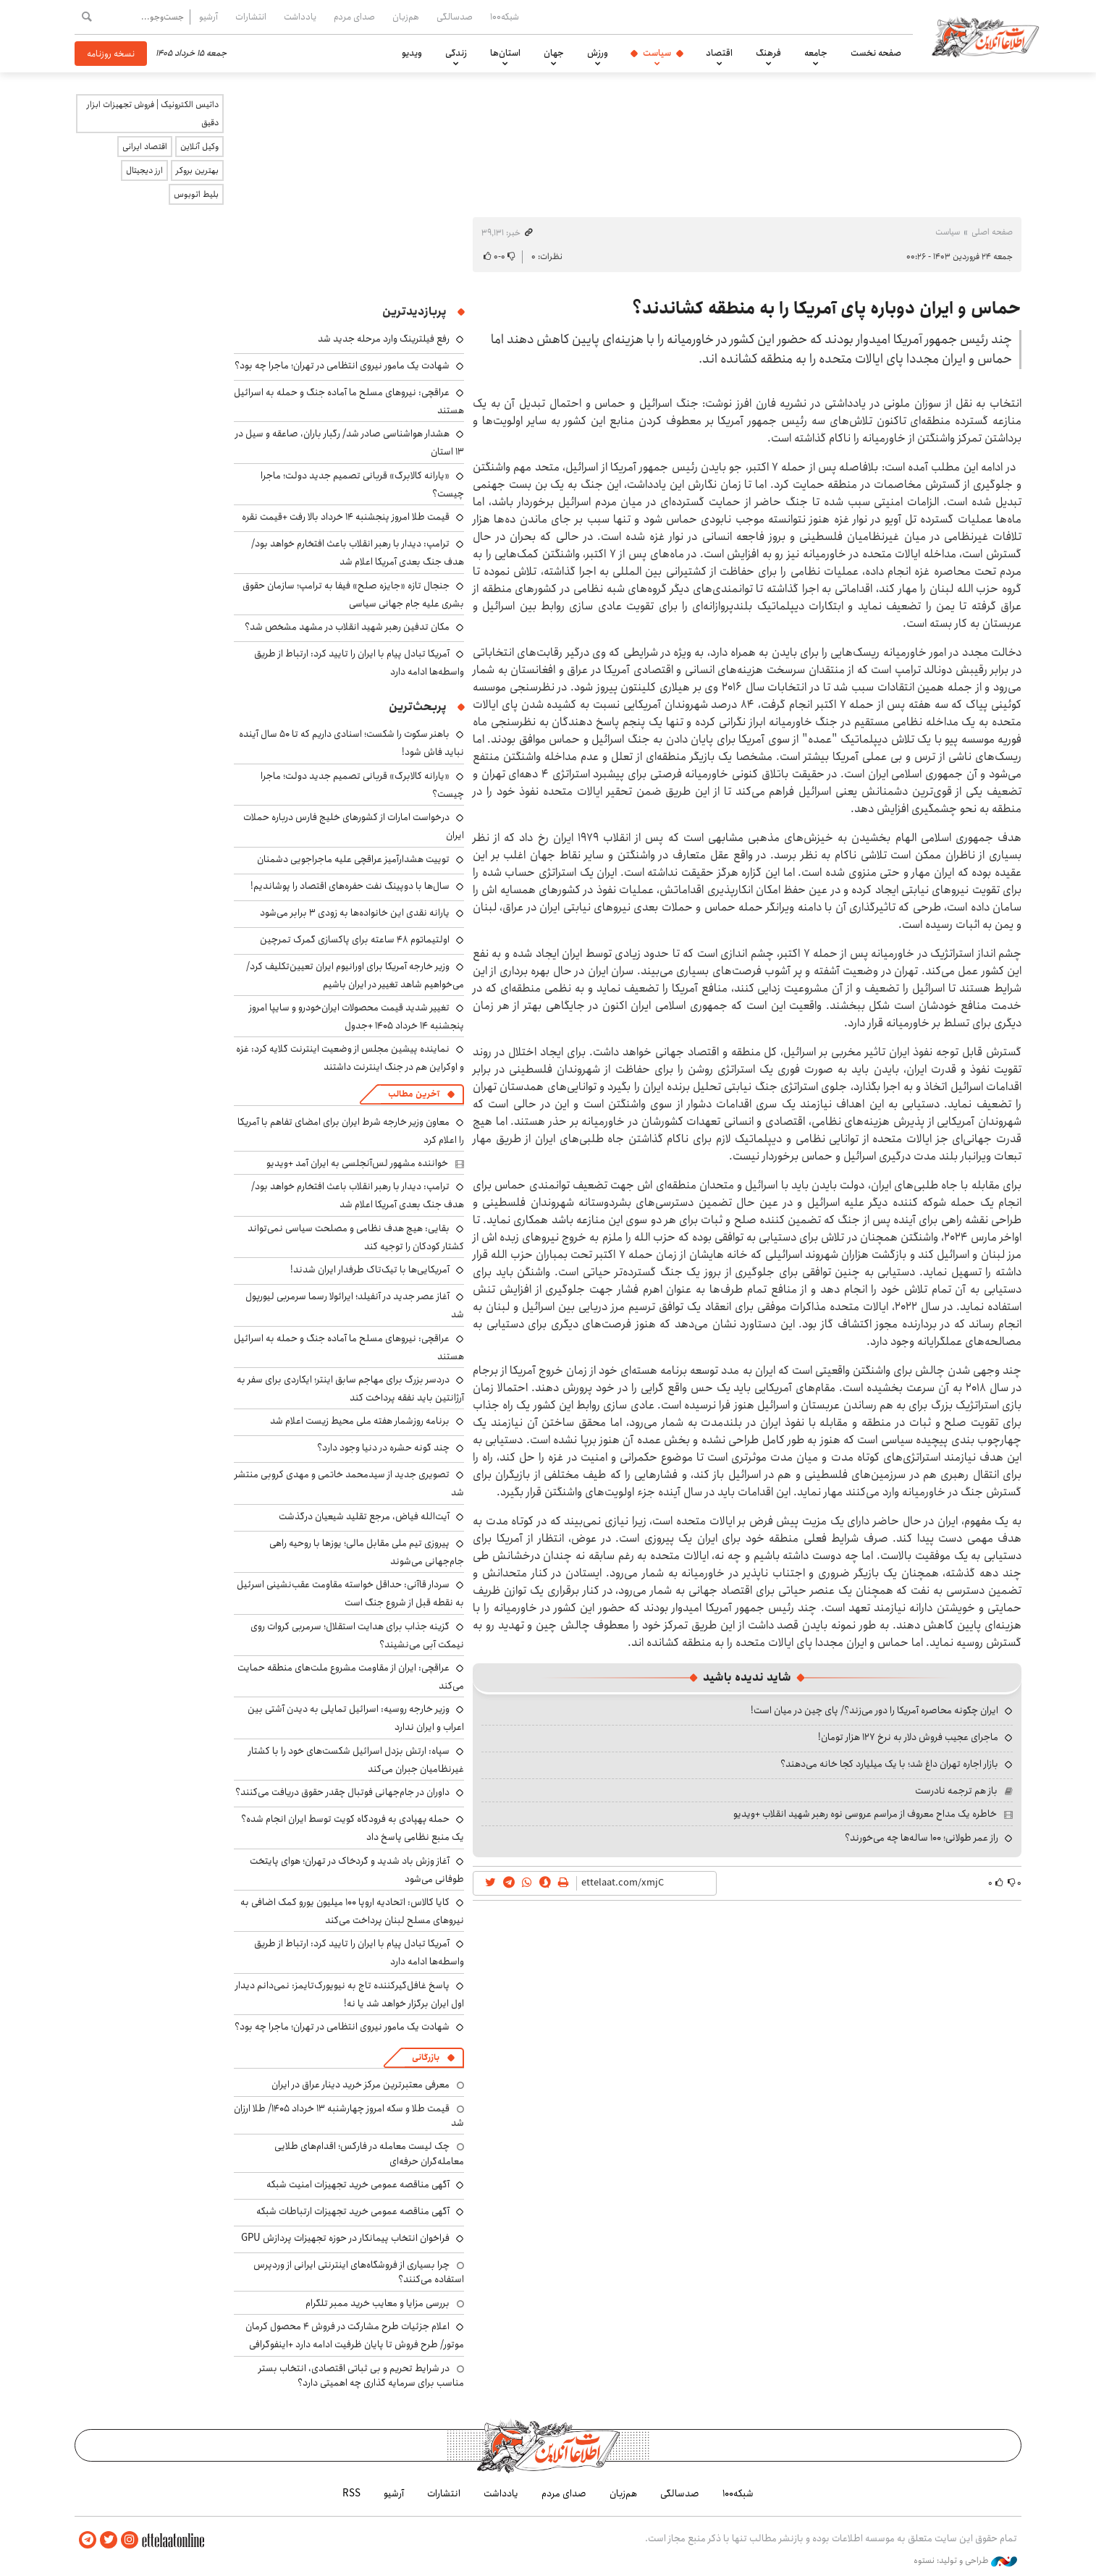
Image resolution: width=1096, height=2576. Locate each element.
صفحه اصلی (992, 232)
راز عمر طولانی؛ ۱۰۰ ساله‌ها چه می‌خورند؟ (921, 1838)
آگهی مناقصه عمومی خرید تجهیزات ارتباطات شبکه (353, 2211)
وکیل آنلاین (199, 146)
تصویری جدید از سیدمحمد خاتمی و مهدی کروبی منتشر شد (349, 1483)
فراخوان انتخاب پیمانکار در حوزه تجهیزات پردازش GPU (345, 2238)
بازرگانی (425, 2057)
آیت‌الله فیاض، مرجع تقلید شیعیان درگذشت (364, 1516)
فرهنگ (768, 53)
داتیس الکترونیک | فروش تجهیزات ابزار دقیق (153, 114)
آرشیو (208, 16)
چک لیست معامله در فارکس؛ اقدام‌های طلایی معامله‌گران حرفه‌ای (369, 2153)
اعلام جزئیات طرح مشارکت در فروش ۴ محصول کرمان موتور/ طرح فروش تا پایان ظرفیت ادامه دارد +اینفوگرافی (354, 2335)
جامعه (815, 53)
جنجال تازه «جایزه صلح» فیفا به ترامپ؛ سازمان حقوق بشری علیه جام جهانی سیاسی (353, 595)
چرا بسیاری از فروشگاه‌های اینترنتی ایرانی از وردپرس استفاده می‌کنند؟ (358, 2272)
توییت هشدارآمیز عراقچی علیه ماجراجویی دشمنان (353, 859)
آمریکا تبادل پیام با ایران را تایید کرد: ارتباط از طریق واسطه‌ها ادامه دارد (359, 663)
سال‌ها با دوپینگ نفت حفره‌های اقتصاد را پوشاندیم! (350, 886)
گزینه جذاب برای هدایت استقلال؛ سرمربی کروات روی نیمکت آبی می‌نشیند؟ (357, 1635)
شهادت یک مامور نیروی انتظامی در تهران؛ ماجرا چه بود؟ (342, 365)
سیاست (657, 53)
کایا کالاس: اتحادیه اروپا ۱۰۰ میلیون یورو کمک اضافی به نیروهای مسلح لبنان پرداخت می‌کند (352, 1911)
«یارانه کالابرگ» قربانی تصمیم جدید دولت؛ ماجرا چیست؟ (362, 485)
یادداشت (300, 16)
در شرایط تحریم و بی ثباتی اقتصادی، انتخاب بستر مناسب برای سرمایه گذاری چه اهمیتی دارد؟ (361, 2375)
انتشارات (250, 16)
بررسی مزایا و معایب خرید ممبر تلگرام (377, 2303)
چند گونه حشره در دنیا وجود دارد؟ (383, 1448)
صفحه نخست (876, 53)
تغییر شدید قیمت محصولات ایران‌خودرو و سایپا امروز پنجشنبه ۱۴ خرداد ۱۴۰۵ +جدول (356, 1017)
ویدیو (412, 53)
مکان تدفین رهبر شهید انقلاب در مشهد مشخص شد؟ (347, 627)
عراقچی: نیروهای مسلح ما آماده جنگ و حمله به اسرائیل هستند (349, 1347)
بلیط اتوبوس (196, 194)
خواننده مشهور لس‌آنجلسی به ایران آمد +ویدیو (357, 1163)
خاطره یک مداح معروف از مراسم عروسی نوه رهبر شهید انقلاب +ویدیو (865, 1814)
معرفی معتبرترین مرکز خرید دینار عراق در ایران (360, 2085)
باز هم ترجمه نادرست (956, 1791)
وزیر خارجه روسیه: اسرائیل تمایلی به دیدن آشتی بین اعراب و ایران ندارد (356, 1718)
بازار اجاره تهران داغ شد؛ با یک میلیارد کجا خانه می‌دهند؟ (889, 1764)
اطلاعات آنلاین (985, 36)
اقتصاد (719, 53)
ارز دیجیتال (144, 170)
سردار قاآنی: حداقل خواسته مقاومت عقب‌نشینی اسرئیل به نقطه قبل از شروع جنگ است (350, 1593)
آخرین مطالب (413, 1094)
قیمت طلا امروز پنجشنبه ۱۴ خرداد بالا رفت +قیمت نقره (346, 517)
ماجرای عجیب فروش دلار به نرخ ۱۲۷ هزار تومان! (908, 1737)
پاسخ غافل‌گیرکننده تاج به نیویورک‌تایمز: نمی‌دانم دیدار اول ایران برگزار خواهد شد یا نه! (349, 1994)
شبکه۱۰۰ (504, 16)
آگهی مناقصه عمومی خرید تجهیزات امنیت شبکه (358, 2184)
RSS (351, 2493)
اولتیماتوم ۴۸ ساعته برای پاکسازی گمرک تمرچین (355, 939)
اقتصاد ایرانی (144, 146)
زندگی (456, 53)
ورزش (597, 53)
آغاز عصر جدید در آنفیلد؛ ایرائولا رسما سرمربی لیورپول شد (354, 1305)
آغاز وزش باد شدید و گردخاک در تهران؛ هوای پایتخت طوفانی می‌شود (357, 1870)
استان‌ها (505, 53)
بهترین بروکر (197, 170)
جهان (554, 53)
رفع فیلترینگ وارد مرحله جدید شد (384, 339)
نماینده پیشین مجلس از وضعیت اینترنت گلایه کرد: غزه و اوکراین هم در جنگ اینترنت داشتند (350, 1058)
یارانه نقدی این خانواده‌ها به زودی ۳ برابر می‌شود (355, 913)
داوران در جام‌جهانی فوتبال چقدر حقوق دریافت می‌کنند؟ (342, 1792)
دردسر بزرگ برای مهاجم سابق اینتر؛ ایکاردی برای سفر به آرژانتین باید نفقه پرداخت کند (350, 1389)
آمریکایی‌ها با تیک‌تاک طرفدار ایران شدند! (370, 1270)
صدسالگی (455, 16)
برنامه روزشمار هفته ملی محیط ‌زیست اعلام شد (360, 1421)
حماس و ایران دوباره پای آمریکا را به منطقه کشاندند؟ (826, 308)
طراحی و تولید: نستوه (965, 2560)
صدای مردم (354, 16)
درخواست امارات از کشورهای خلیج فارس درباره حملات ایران (353, 826)
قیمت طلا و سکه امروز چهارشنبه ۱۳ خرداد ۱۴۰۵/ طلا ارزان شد (349, 2115)
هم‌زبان (405, 16)
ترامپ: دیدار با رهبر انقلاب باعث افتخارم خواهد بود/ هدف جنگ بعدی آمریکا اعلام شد (357, 553)
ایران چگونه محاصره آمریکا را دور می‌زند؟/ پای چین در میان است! (874, 1710)
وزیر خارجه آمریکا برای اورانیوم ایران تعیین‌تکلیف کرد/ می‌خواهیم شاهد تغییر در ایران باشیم (355, 975)
